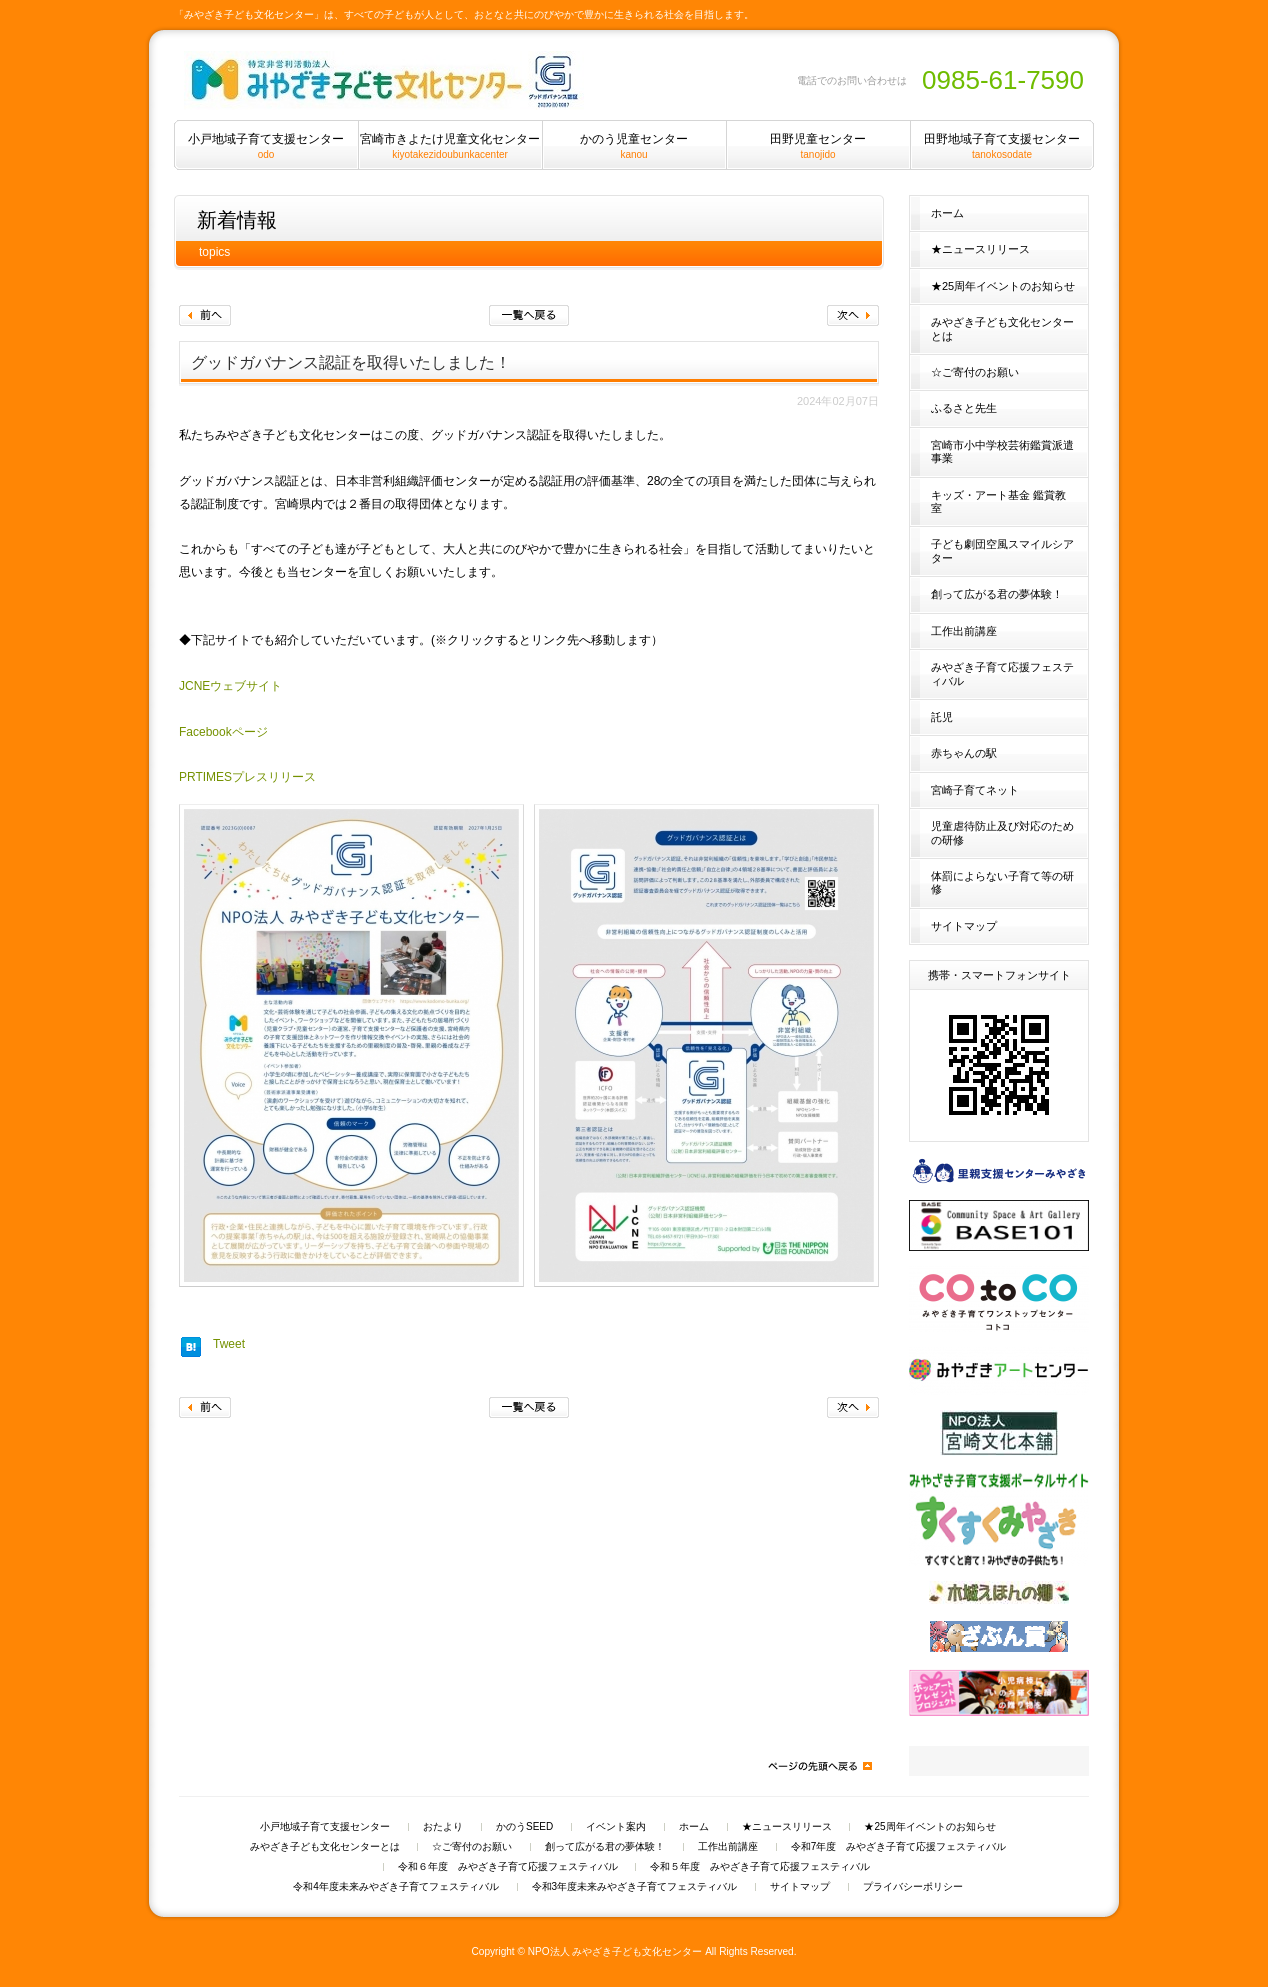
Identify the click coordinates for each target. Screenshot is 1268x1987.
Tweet (229, 1344)
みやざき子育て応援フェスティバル (1002, 673)
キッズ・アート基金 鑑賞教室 (998, 501)
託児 (942, 717)
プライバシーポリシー (913, 1887)
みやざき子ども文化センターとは (1002, 328)
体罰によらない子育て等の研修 (1002, 882)
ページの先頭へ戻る (819, 1766)
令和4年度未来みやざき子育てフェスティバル (396, 1887)
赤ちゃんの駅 (964, 753)
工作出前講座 (964, 631)
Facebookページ (223, 732)
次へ (853, 315)
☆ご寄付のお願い (975, 372)
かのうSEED (524, 1827)
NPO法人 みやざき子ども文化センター (615, 1951)
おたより (443, 1827)
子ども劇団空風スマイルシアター (1002, 550)
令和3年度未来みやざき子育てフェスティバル (635, 1887)
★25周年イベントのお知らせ (1003, 286)
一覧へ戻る (529, 315)
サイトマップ (964, 926)
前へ (205, 315)
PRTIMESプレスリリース (247, 777)
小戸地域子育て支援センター (325, 1827)
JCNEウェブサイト (230, 686)
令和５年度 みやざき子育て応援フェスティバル (760, 1867)
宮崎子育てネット (975, 790)
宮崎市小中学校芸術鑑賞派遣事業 (1002, 451)
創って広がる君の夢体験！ (997, 594)
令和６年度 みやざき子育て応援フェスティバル (508, 1867)
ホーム (947, 213)
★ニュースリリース (980, 249)
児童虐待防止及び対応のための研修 (1002, 832)
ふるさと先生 (964, 408)
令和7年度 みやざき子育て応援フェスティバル (899, 1847)
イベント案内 (616, 1827)
